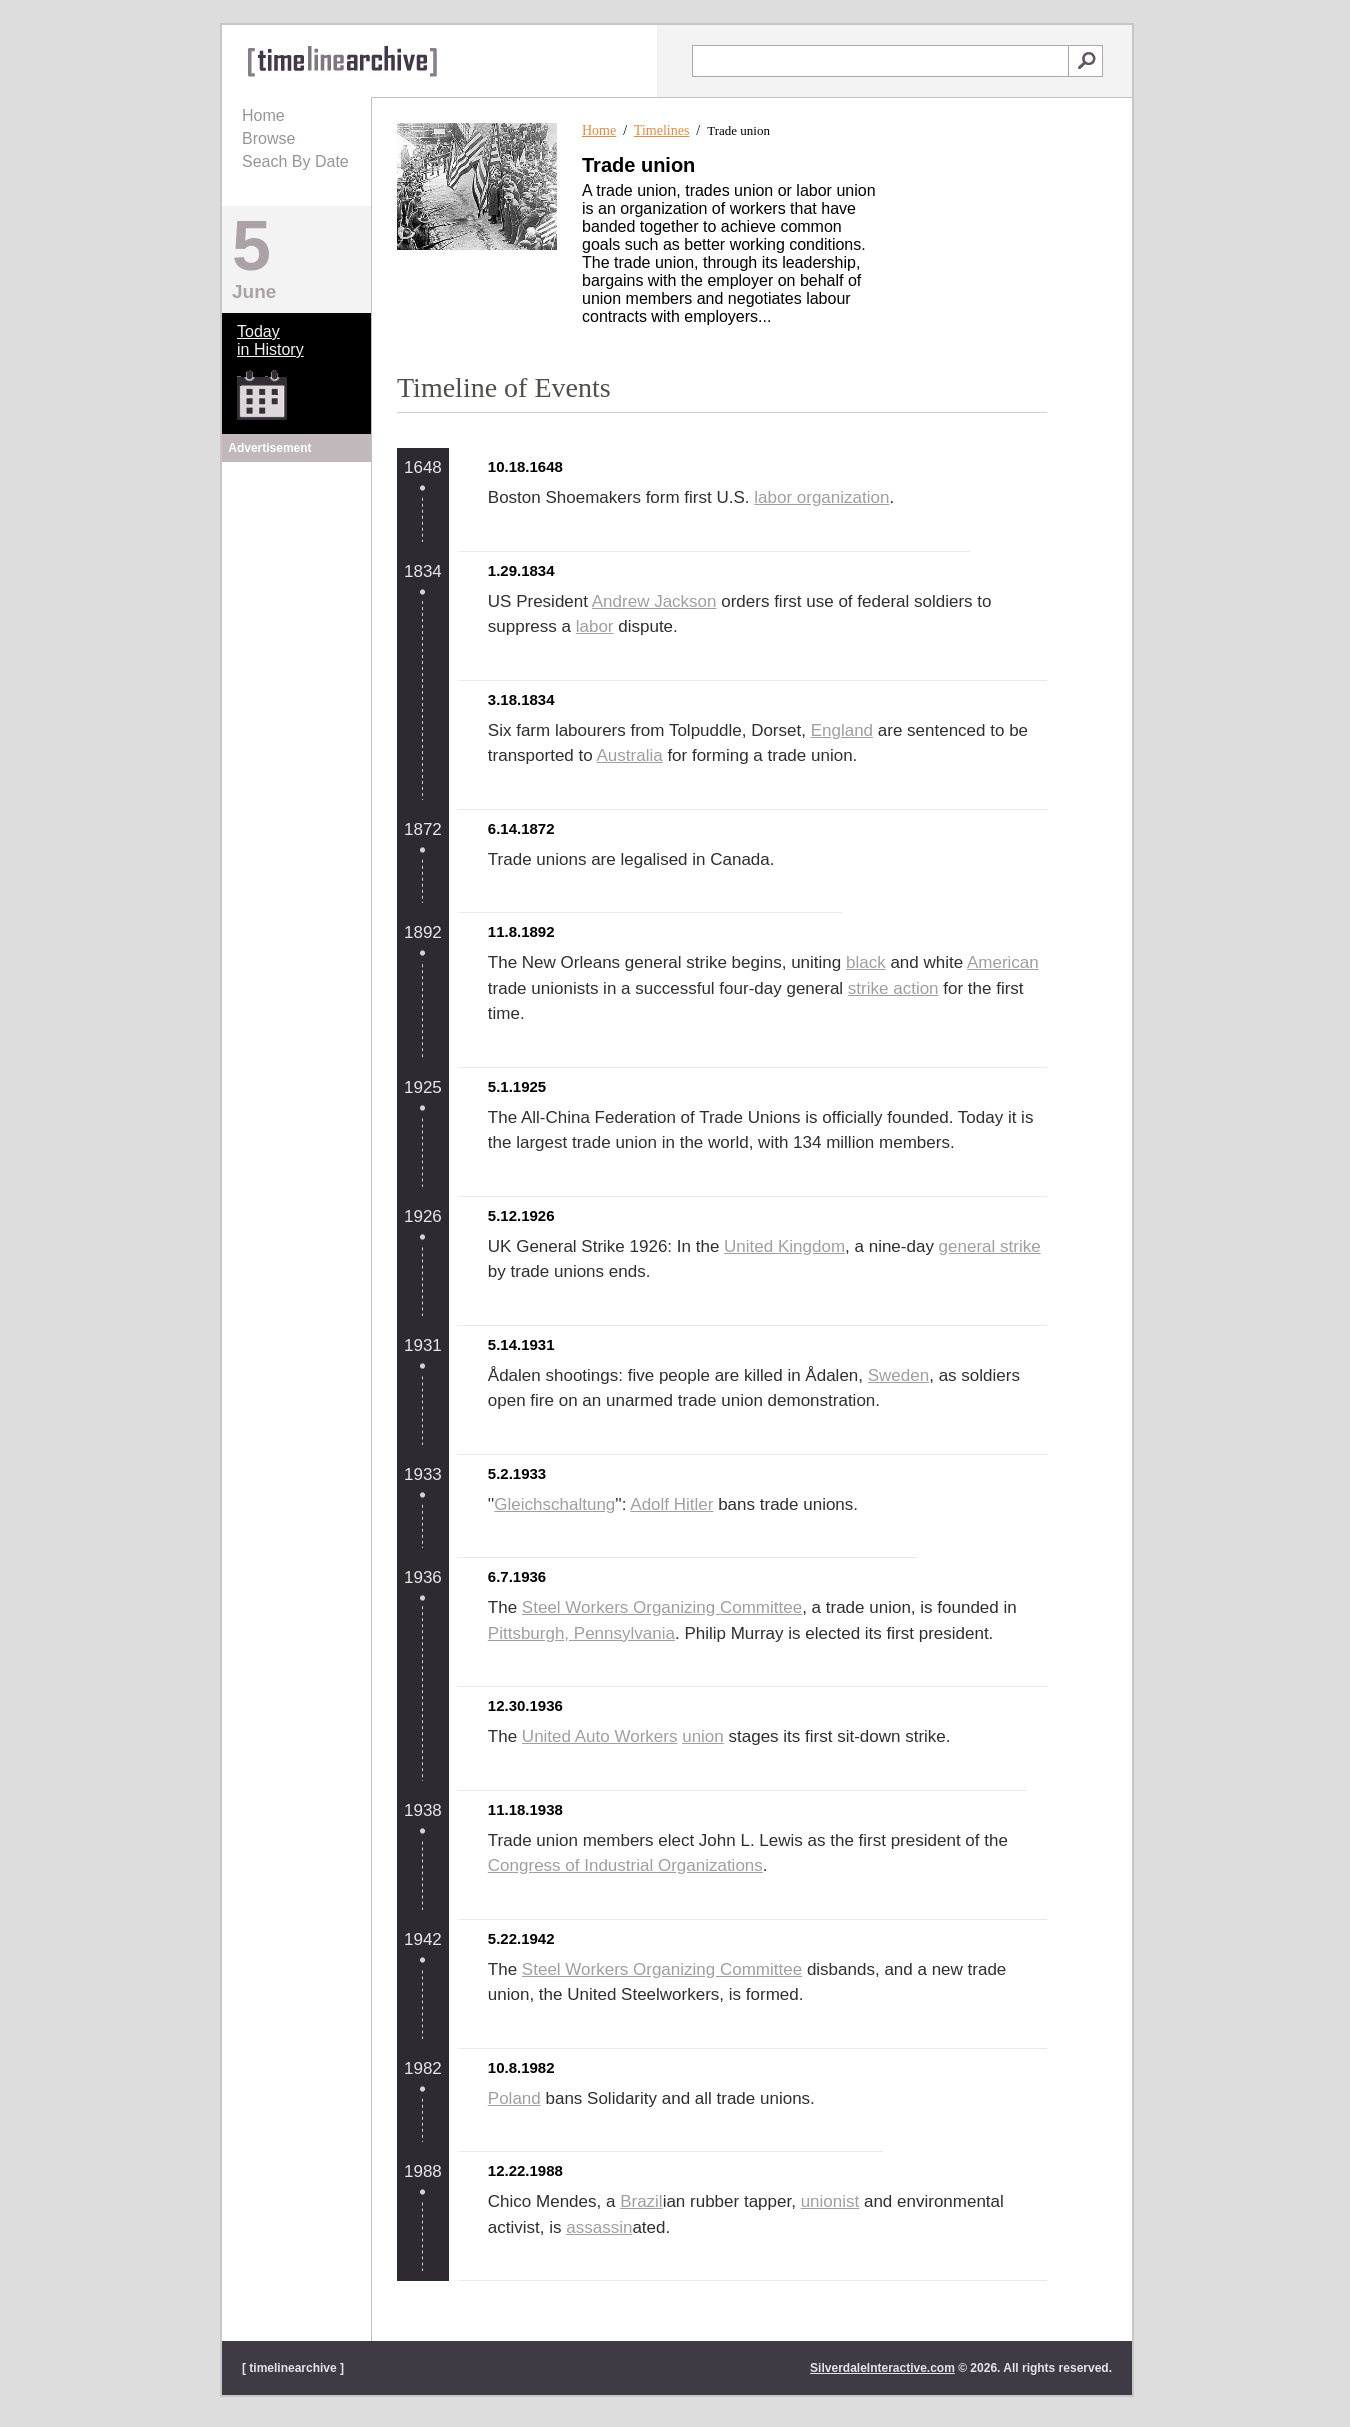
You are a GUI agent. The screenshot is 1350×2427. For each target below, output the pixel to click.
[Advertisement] (297, 592)
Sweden (898, 1375)
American (1003, 962)
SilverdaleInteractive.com (882, 2368)
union (703, 1736)
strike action (893, 988)
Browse (268, 138)
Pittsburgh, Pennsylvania (581, 1633)
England (842, 730)
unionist (830, 2201)
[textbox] (880, 61)
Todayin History (270, 340)
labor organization (821, 497)
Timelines (662, 130)
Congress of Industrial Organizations (625, 1865)
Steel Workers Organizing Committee (662, 1607)
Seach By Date (295, 161)
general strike (990, 1246)
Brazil (641, 2201)
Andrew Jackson (654, 601)
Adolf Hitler (671, 1504)
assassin (599, 2227)
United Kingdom (784, 1246)
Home (263, 115)
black (866, 962)
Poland (514, 2098)
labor (595, 626)
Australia (630, 755)
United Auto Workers (600, 1736)
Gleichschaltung (554, 1504)
